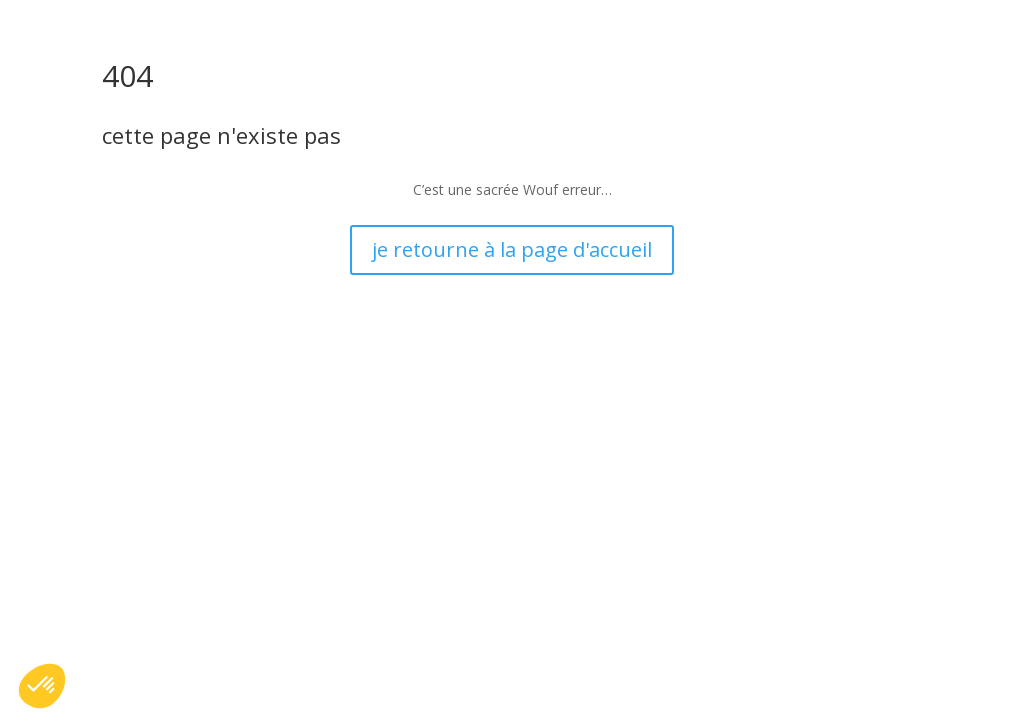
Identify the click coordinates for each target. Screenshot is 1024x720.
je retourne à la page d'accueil (512, 249)
